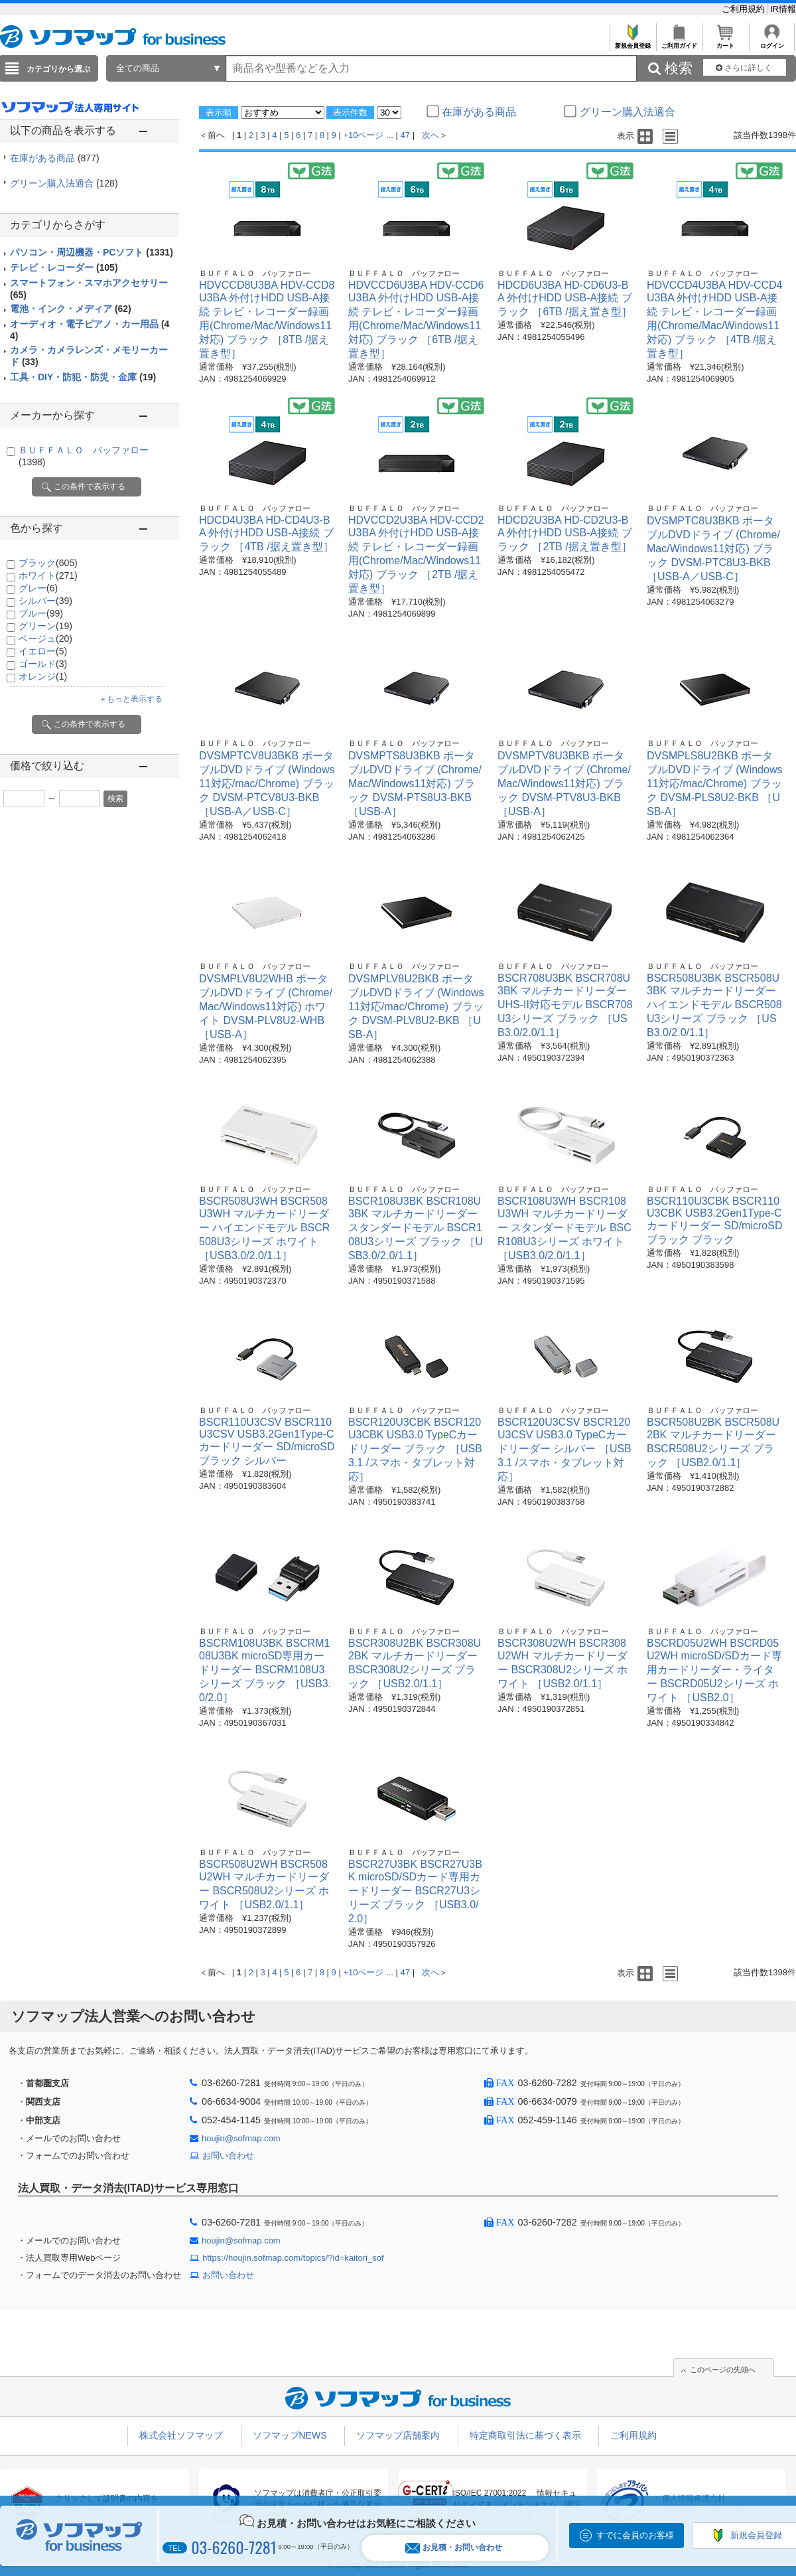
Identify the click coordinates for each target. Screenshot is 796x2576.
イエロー (43, 651)
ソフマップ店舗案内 (398, 2435)
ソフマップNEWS (290, 2435)
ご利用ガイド (678, 42)
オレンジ (43, 676)
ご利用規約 (744, 9)
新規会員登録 (632, 42)
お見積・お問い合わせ (453, 2548)
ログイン (771, 42)
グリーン (45, 626)
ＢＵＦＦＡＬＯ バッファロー (254, 273)
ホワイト (48, 575)
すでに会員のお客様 (635, 2535)
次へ (430, 135)
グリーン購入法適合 (64, 183)
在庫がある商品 (55, 158)
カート (725, 42)
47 (405, 135)
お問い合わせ (228, 2155)
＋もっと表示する (131, 699)
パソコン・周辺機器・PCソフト (91, 252)
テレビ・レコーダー (64, 267)
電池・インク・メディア (70, 308)
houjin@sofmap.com (241, 2138)
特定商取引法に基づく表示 (525, 2435)
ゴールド (43, 663)
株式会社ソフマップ (181, 2435)
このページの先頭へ (723, 2370)
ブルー (41, 613)
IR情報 (783, 9)
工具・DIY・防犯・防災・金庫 (83, 377)
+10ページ (363, 135)
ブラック (48, 563)
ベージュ (45, 638)
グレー (38, 588)
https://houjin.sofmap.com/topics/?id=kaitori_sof (293, 2258)
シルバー (45, 600)
